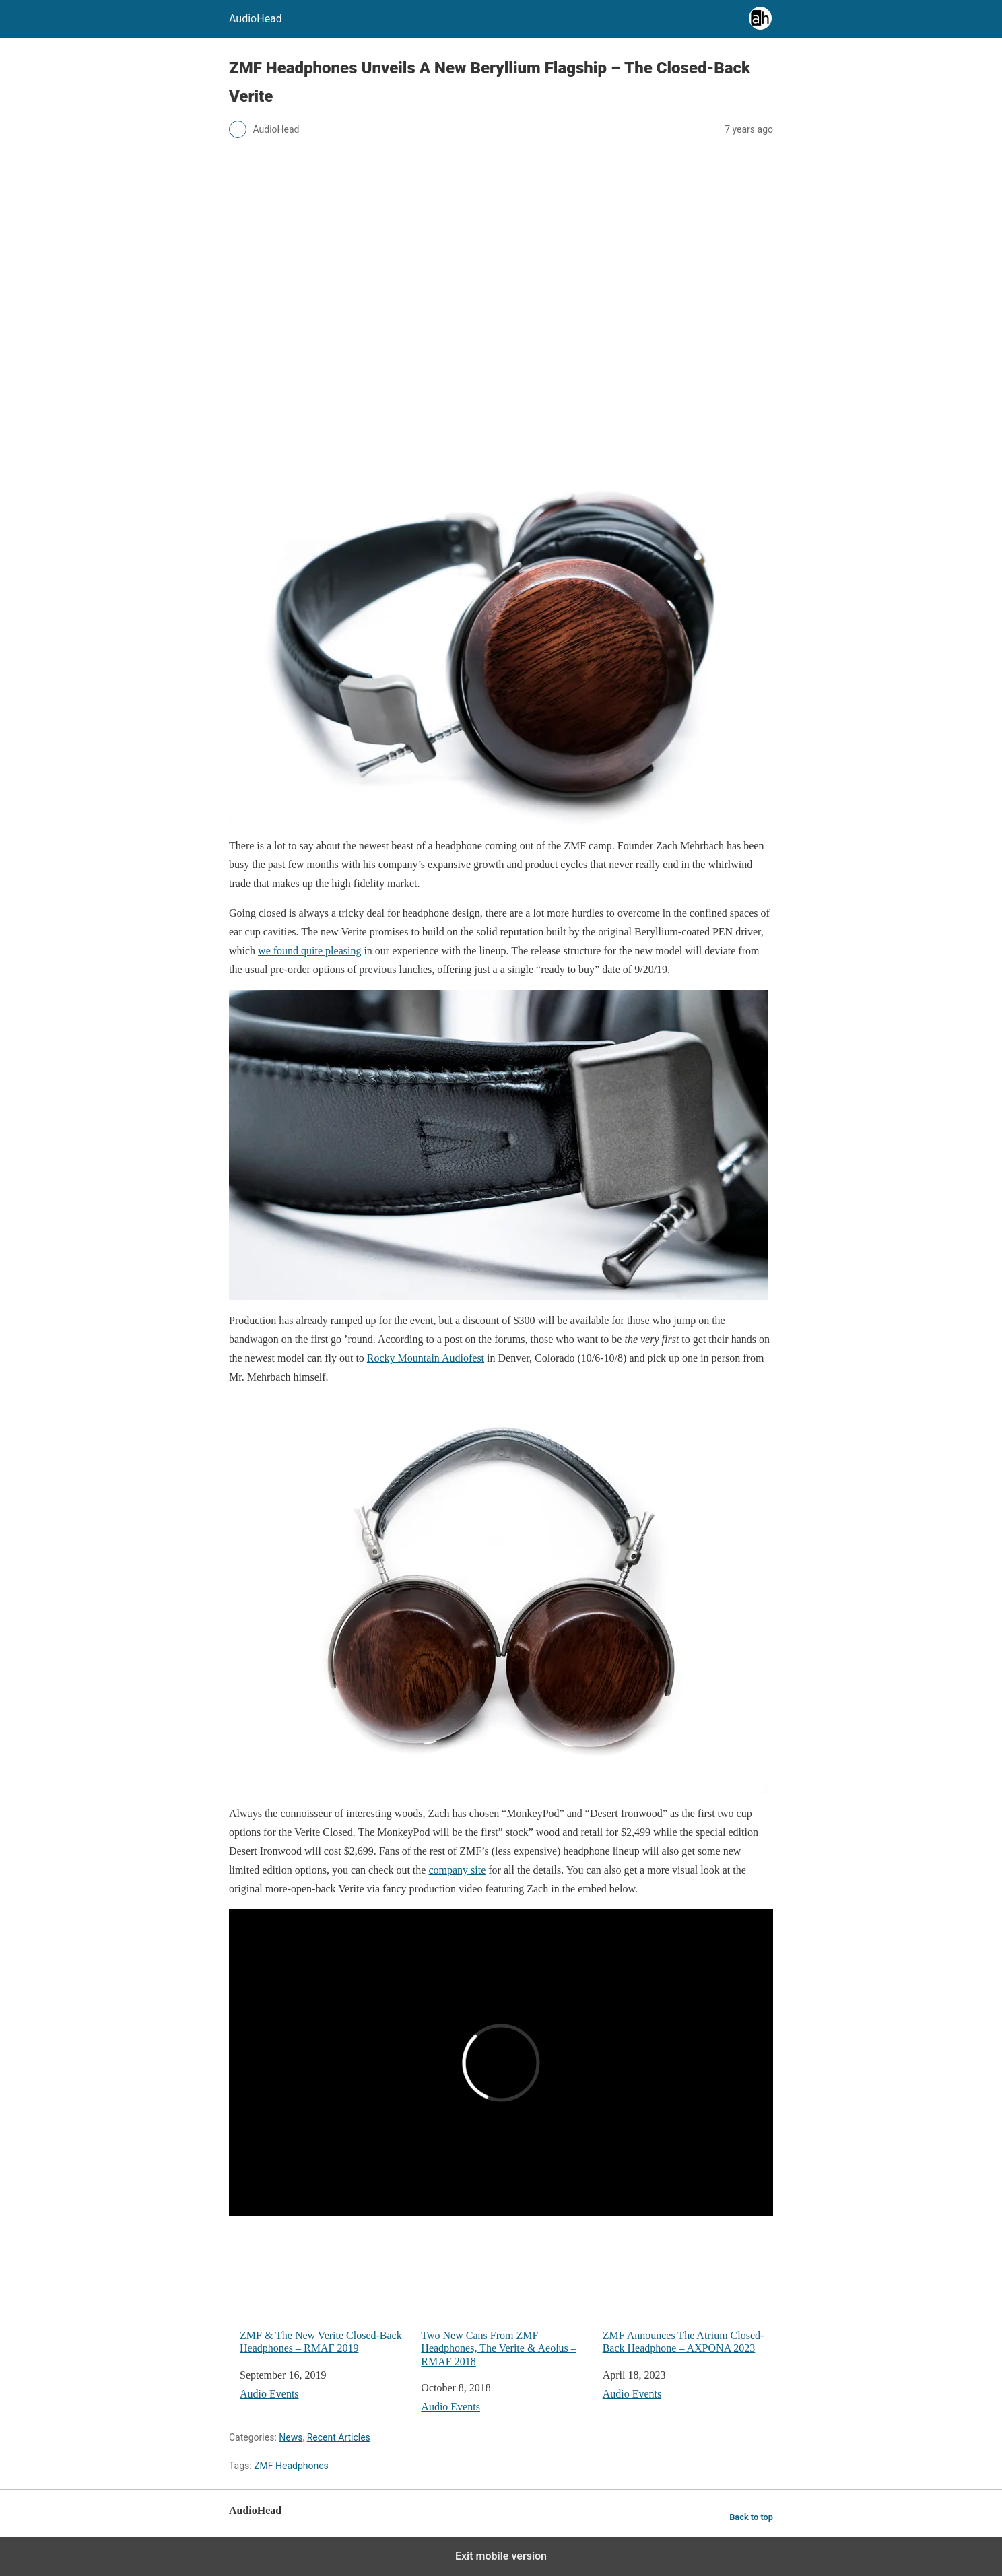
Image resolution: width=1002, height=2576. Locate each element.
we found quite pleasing (309, 950)
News (290, 2437)
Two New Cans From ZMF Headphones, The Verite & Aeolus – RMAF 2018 (506, 2296)
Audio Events (269, 2394)
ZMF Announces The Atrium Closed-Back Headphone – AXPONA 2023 (688, 2290)
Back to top (751, 2517)
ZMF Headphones (291, 2465)
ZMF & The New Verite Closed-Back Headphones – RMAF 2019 (325, 2290)
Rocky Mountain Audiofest (425, 1358)
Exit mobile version (501, 2556)
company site (457, 1870)
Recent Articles (338, 2437)
